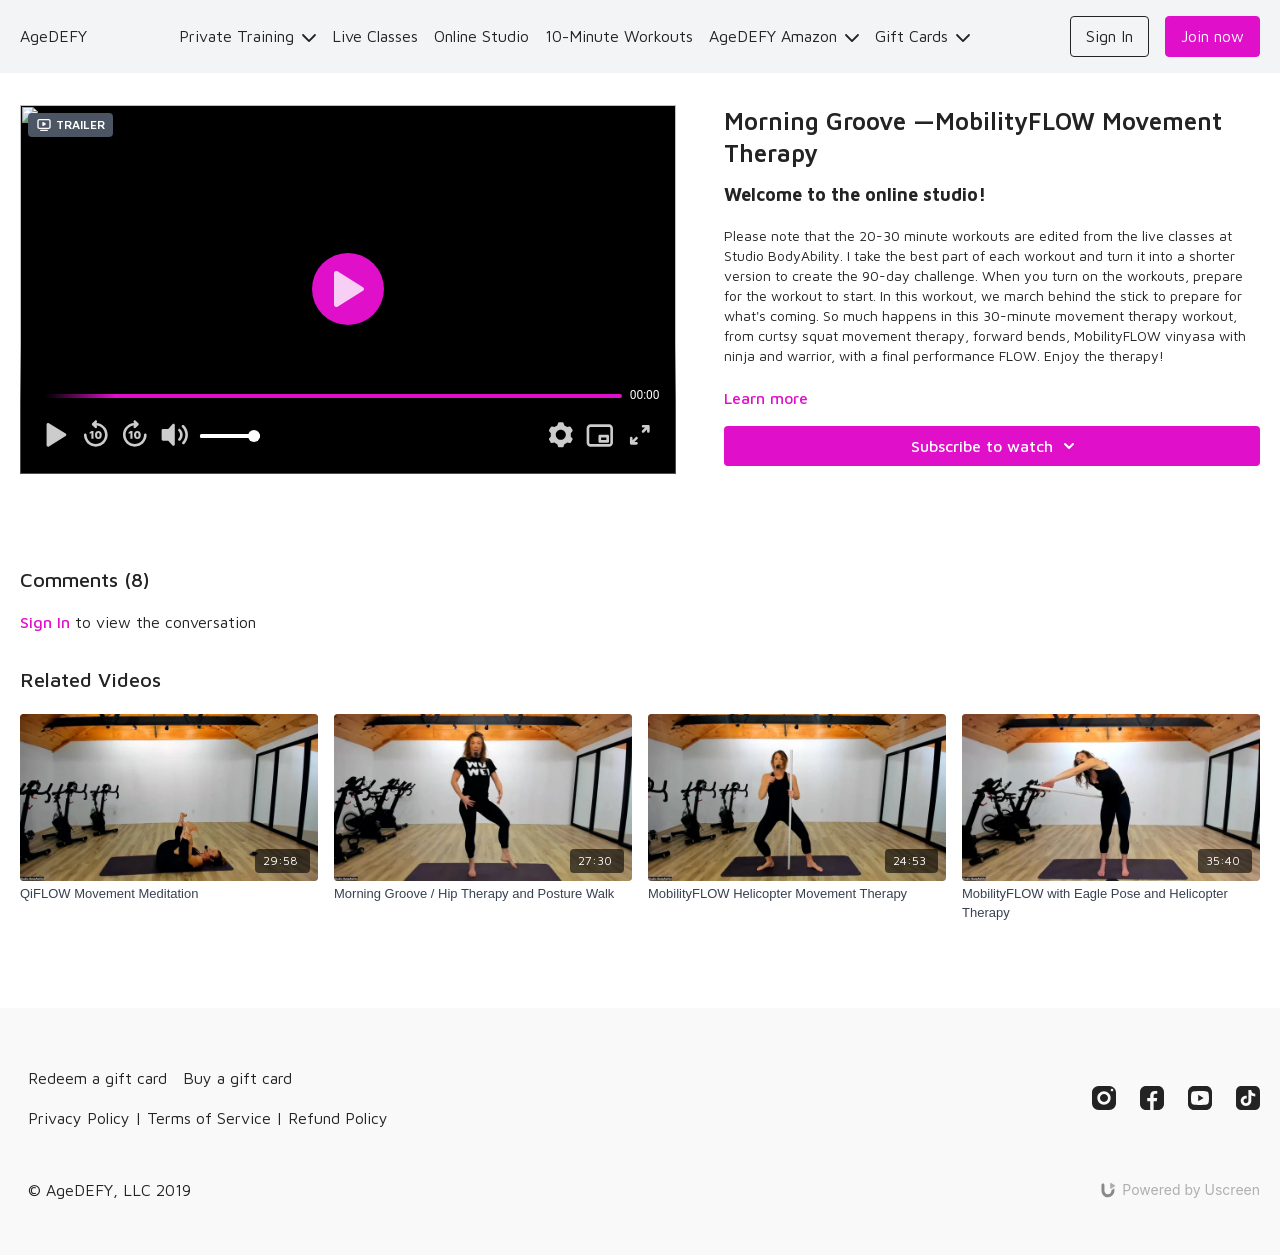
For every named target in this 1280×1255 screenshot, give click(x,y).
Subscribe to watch (996, 446)
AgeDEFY (53, 36)
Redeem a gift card (97, 1078)
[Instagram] (1104, 1098)
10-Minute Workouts (619, 36)
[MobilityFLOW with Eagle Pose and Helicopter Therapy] (1111, 903)
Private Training (247, 36)
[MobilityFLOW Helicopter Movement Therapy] (797, 894)
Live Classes (375, 36)
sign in (45, 622)
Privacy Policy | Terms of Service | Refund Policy (208, 1118)
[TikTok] (1248, 1098)
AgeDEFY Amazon (784, 36)
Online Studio (481, 36)
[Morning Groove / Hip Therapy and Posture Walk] (483, 894)
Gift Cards (922, 36)
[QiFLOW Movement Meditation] (169, 894)
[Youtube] (1200, 1098)
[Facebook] (1152, 1098)
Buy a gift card (237, 1078)
